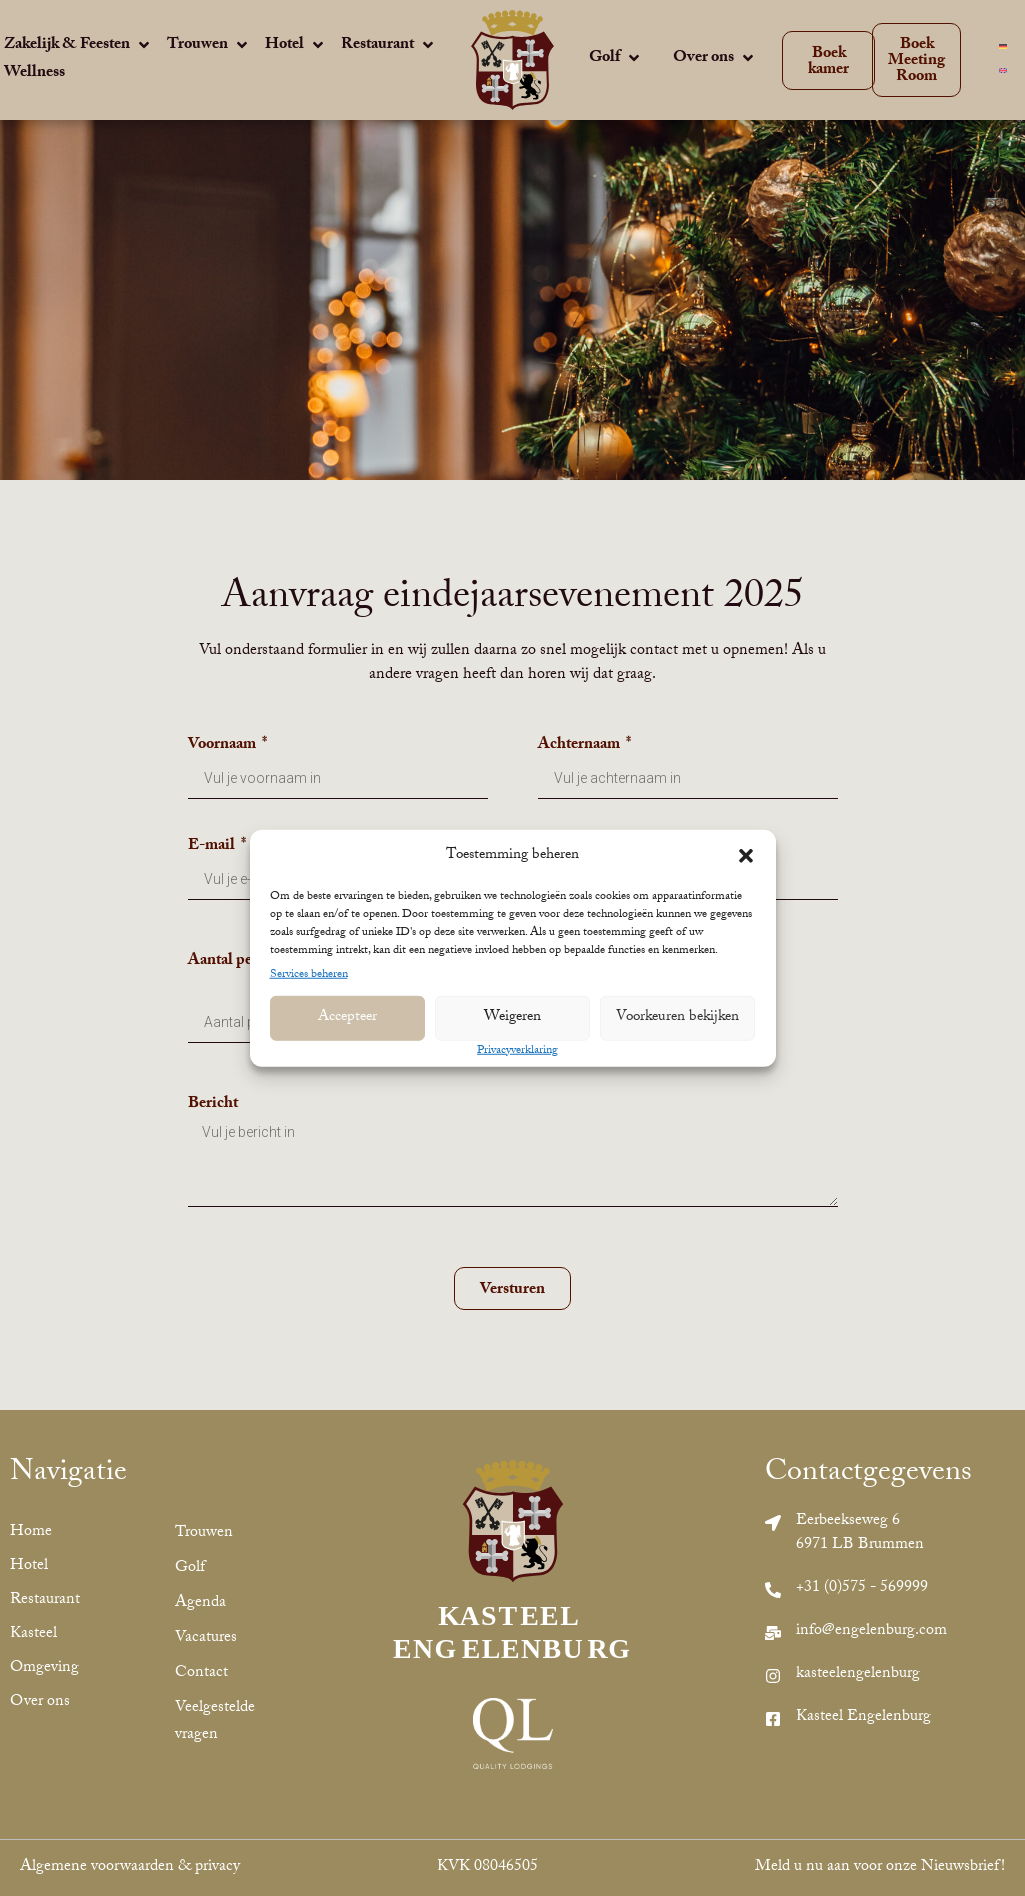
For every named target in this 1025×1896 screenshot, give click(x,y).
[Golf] (616, 60)
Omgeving (42, 1668)
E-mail (213, 849)
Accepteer (347, 1018)
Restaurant (42, 1600)
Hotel (29, 1566)
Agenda (200, 1603)
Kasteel (33, 1634)
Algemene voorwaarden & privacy (130, 1867)
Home (31, 1532)
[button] (746, 856)
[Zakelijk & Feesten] (78, 47)
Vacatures (206, 1638)
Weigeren (512, 1018)
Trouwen (204, 1533)
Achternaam (580, 748)
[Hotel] (296, 47)
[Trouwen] (209, 47)
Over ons (40, 1702)
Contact (201, 1673)
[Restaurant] (389, 47)
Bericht (213, 1107)
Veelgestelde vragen (215, 1722)
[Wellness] (34, 74)
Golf (190, 1568)
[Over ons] (715, 60)
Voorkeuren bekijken (677, 1018)
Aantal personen (244, 964)
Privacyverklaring (517, 1050)
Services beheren (309, 974)
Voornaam (223, 748)
